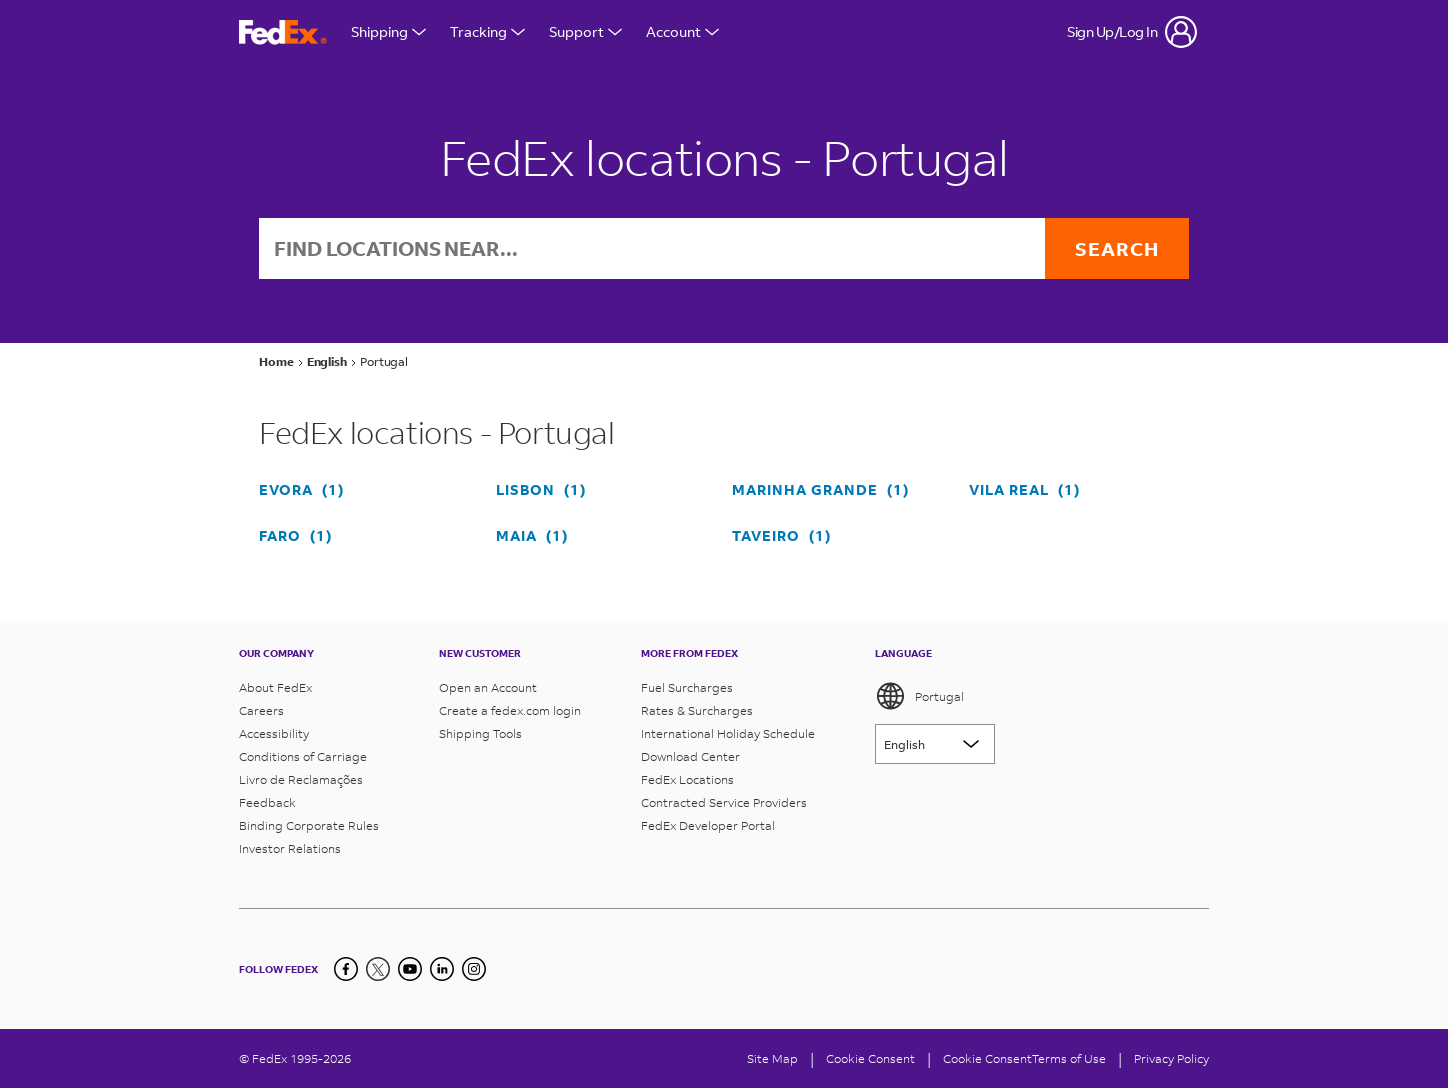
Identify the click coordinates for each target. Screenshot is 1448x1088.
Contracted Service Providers (724, 802)
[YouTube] (410, 969)
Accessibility (274, 733)
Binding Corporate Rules (309, 825)
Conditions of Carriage (303, 756)
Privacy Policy (1171, 1058)
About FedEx (275, 687)
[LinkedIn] (442, 969)
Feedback (267, 802)
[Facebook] (346, 969)
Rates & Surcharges (697, 710)
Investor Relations (290, 848)
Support (585, 31)
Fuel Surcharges (687, 687)
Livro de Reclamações (301, 779)
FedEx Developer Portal (708, 825)
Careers (261, 710)
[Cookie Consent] (870, 1058)
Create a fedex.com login (510, 710)
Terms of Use (1069, 1058)
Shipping (388, 31)
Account (682, 31)
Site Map (772, 1058)
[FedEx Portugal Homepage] (283, 32)
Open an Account (488, 687)
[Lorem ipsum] (935, 744)
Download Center (690, 756)
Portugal (919, 696)
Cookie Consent (987, 1058)
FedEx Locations (687, 779)
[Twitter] (378, 969)
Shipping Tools (480, 733)
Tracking (487, 31)
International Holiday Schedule (728, 733)
